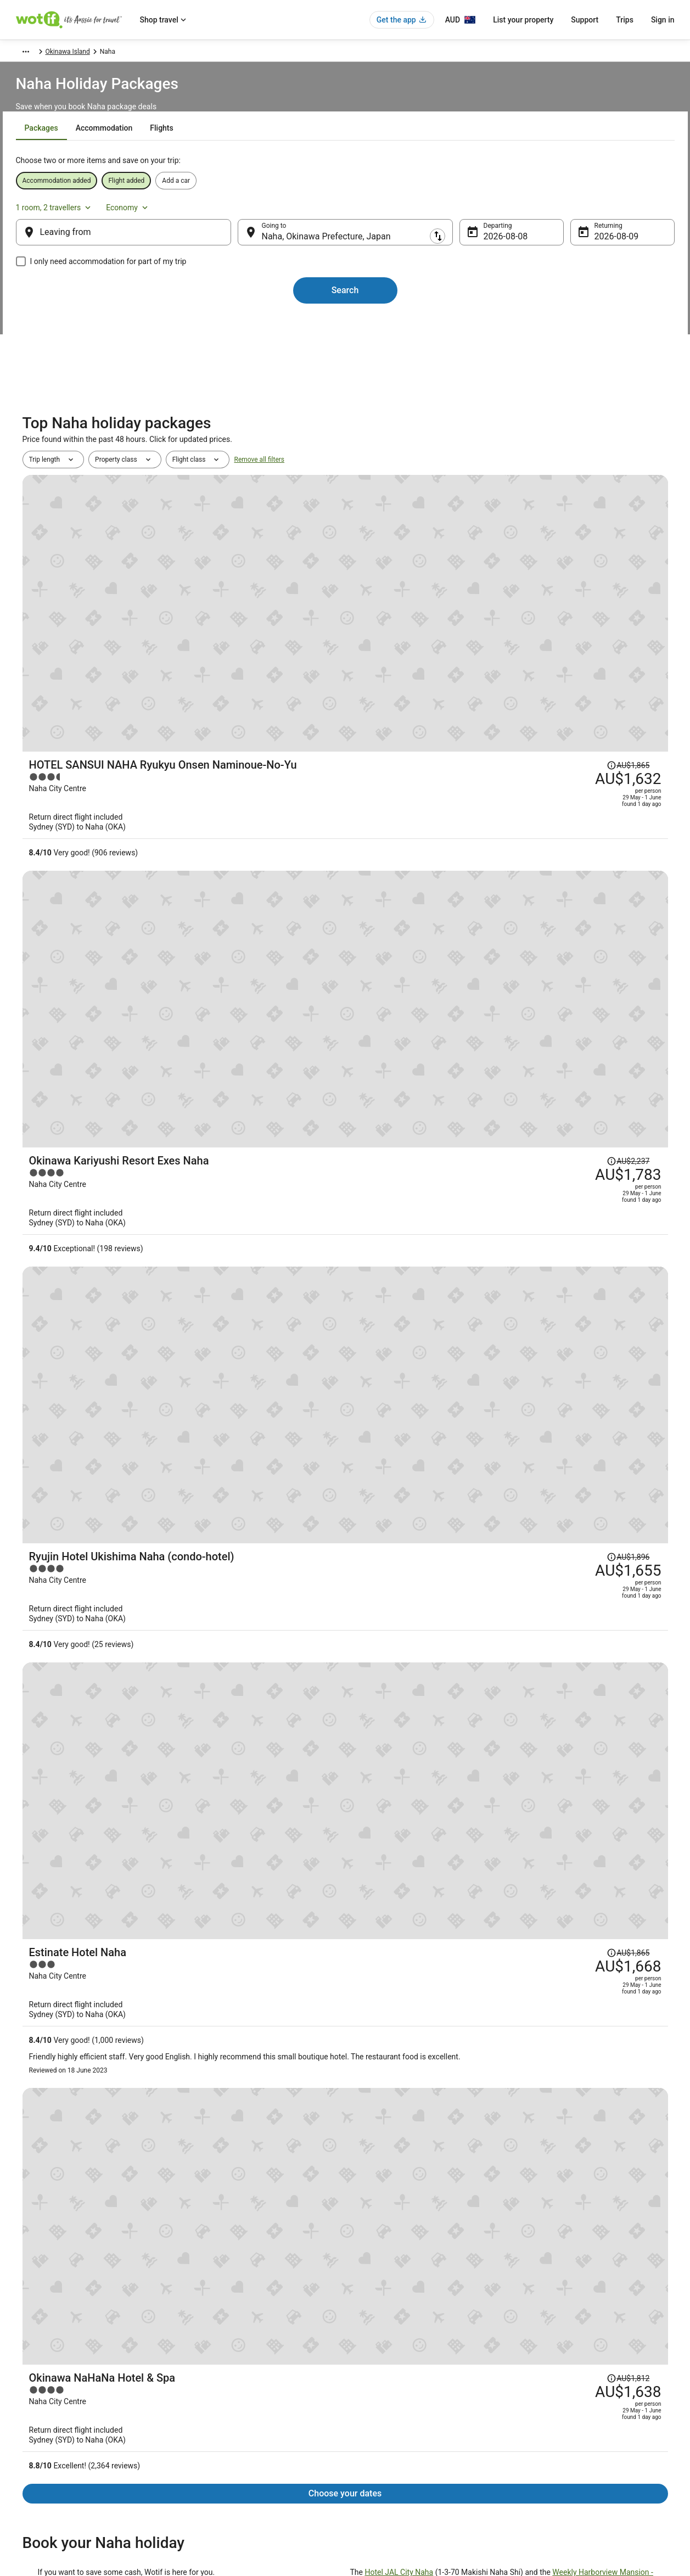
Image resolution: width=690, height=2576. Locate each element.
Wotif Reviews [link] (207, 2481)
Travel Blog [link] (203, 2463)
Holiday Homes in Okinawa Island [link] (406, 2101)
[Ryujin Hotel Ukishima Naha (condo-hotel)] (453, 789)
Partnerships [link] (36, 2411)
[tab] (287, 155)
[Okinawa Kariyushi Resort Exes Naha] (453, 680)
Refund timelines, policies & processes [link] (581, 2411)
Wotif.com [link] (31, 53)
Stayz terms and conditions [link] (396, 2411)
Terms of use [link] (375, 2393)
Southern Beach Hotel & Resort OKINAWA (108, 1326)
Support (584, 19)
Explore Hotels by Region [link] (223, 2358)
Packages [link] (70, 53)
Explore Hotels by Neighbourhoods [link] (237, 2375)
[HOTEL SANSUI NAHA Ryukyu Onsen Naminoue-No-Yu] (453, 570)
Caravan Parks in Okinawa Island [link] (404, 2080)
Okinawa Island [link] (234, 53)
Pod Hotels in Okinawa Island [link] (77, 2080)
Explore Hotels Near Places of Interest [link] (242, 2393)
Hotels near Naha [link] (378, 2017)
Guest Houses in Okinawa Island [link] (82, 2101)
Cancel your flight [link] (550, 2393)
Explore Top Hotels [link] (214, 2428)
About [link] (26, 2358)
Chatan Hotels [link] (373, 2038)
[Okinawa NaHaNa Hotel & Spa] (453, 1047)
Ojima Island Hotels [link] (60, 2017)
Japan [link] (126, 53)
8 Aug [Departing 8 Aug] (486, 247)
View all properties (345, 1879)
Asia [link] (100, 53)
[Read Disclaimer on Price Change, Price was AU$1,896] (571, 755)
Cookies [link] (368, 2375)
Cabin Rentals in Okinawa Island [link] (403, 2059)
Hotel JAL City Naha (398, 1167)
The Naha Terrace (185, 1316)
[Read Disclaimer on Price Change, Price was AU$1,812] (571, 1013)
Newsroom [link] (33, 2428)
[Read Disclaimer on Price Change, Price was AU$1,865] (571, 537)
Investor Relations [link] (44, 2446)
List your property (523, 19)
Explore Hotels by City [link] (218, 2411)
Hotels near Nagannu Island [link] (74, 2059)
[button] (345, 1951)
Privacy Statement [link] (382, 2358)
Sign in (663, 19)
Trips (624, 19)
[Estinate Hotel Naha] (453, 918)
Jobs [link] (25, 2375)
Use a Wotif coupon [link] (553, 2428)
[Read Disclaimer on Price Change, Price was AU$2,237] (571, 646)
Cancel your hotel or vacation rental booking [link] (589, 2375)
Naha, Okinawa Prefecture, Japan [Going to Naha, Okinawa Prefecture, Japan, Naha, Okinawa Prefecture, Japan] (335, 247)
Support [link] (536, 2358)
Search (345, 301)
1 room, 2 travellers (552, 212)
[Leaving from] (141, 243)
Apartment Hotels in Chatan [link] (74, 2038)
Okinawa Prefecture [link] (173, 53)
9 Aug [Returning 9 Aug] (588, 247)
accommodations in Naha (202, 1292)
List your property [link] (43, 2393)
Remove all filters (259, 504)
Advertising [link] (34, 2463)
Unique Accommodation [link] (222, 2446)
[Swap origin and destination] (245, 243)
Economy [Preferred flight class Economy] (626, 212)
